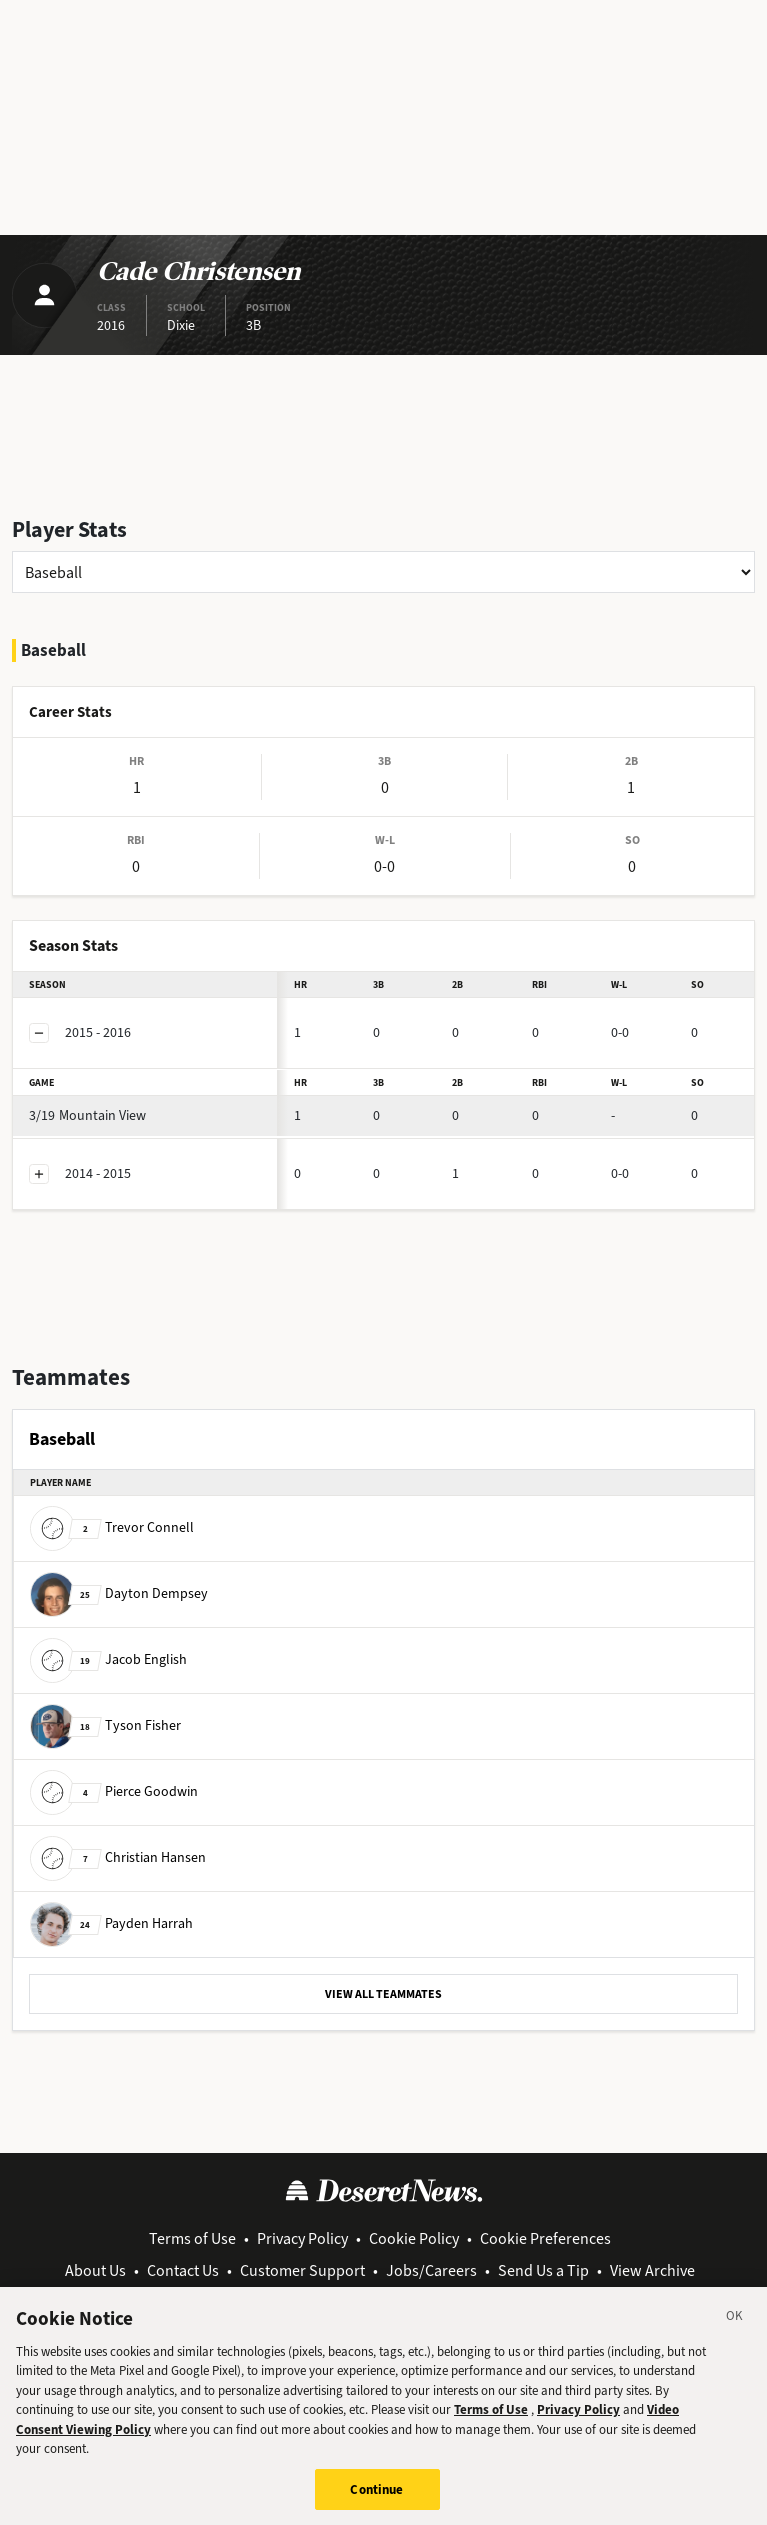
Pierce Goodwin (114, 1791)
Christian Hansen (118, 1857)
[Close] (735, 2336)
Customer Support (302, 2270)
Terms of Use (192, 2238)
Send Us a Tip (543, 2270)
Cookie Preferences (545, 2238)
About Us (95, 2270)
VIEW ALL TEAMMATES (383, 1994)
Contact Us (183, 2270)
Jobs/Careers (431, 2270)
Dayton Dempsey (119, 1593)
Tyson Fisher (105, 1725)
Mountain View (87, 1115)
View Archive (652, 2270)
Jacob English (108, 1659)
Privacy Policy (302, 2238)
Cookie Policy (414, 2238)
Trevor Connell (112, 1527)
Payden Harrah (111, 1923)
